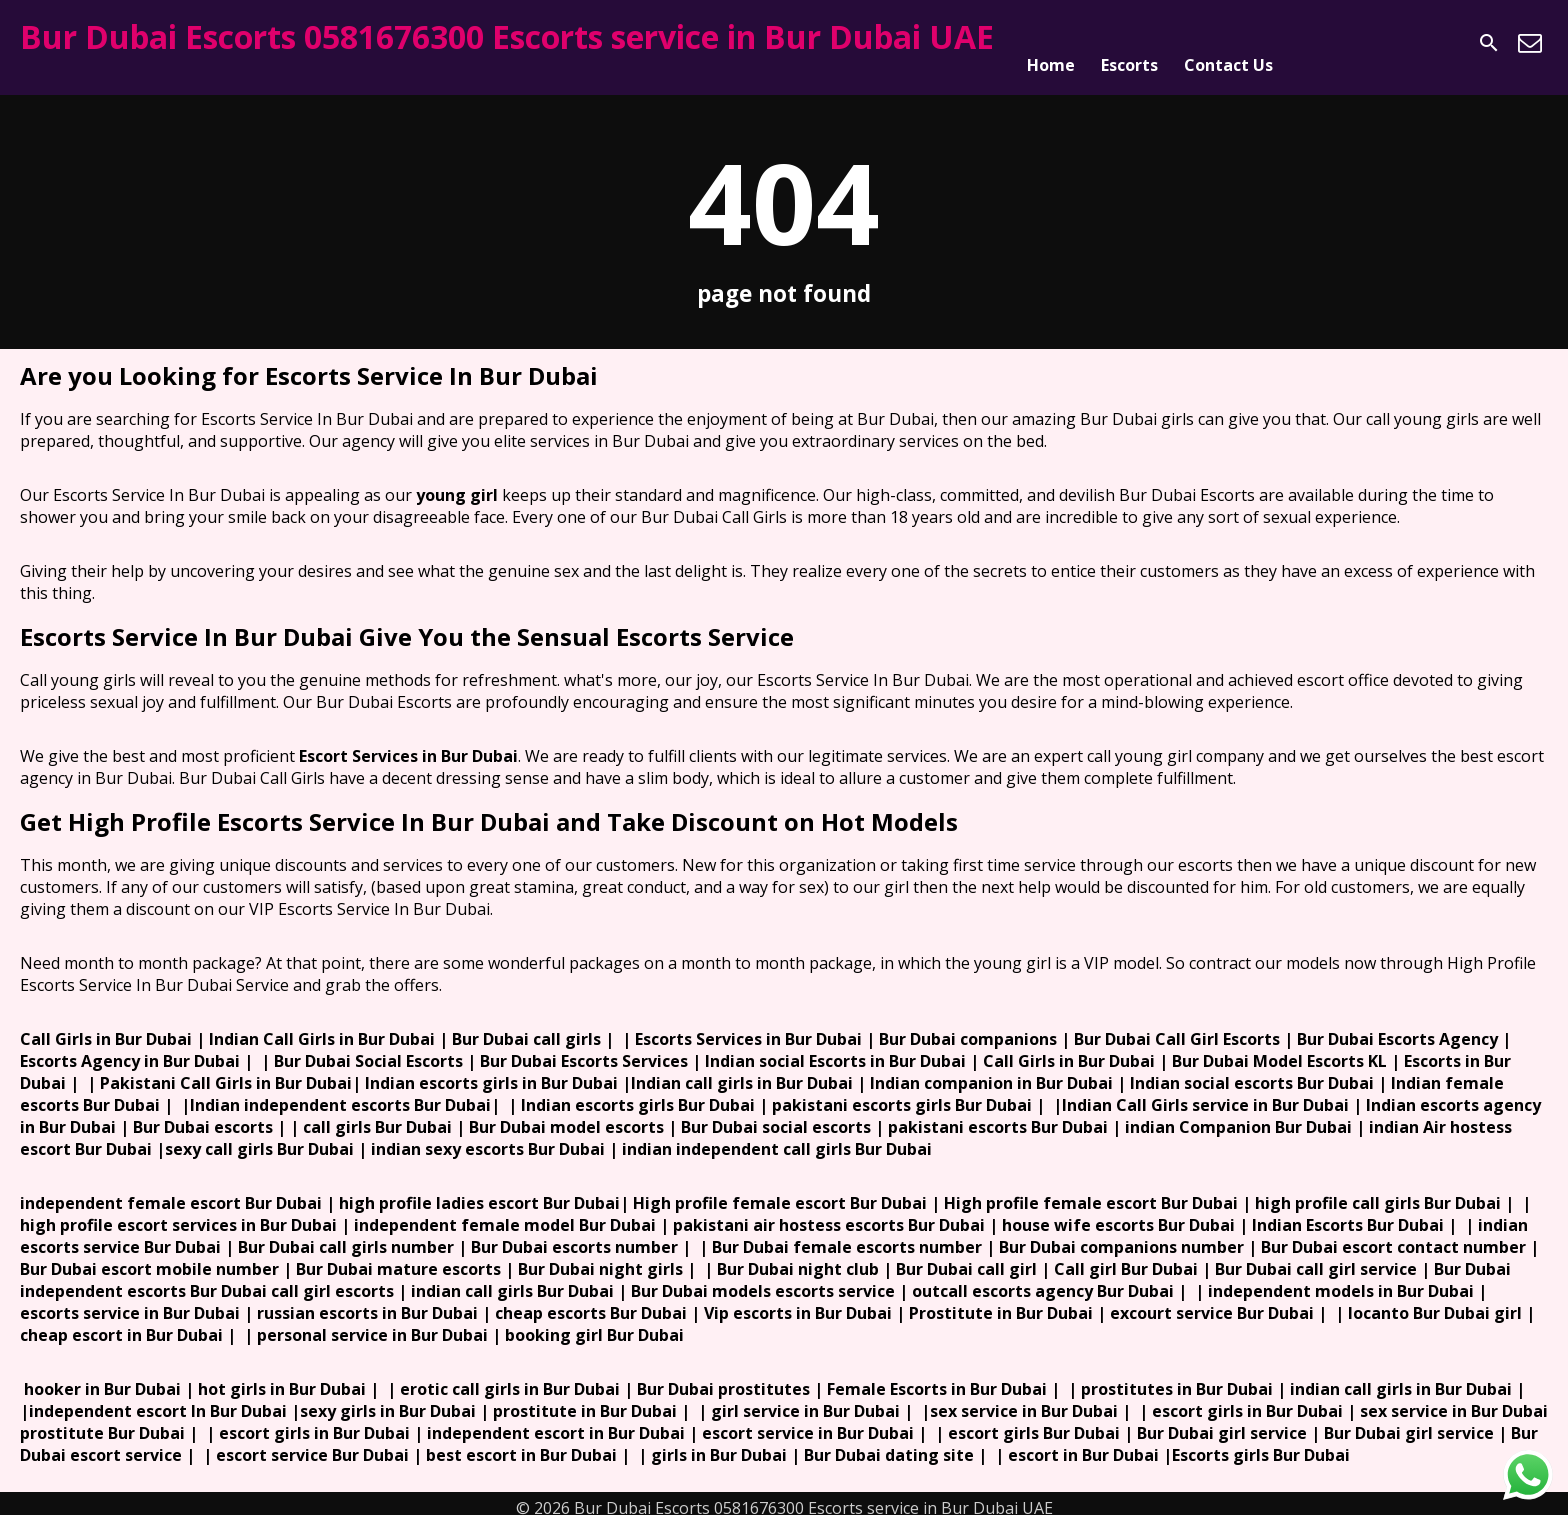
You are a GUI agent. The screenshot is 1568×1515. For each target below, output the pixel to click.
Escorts (1129, 43)
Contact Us (1228, 43)
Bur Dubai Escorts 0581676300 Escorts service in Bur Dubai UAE (507, 36)
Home (1051, 43)
